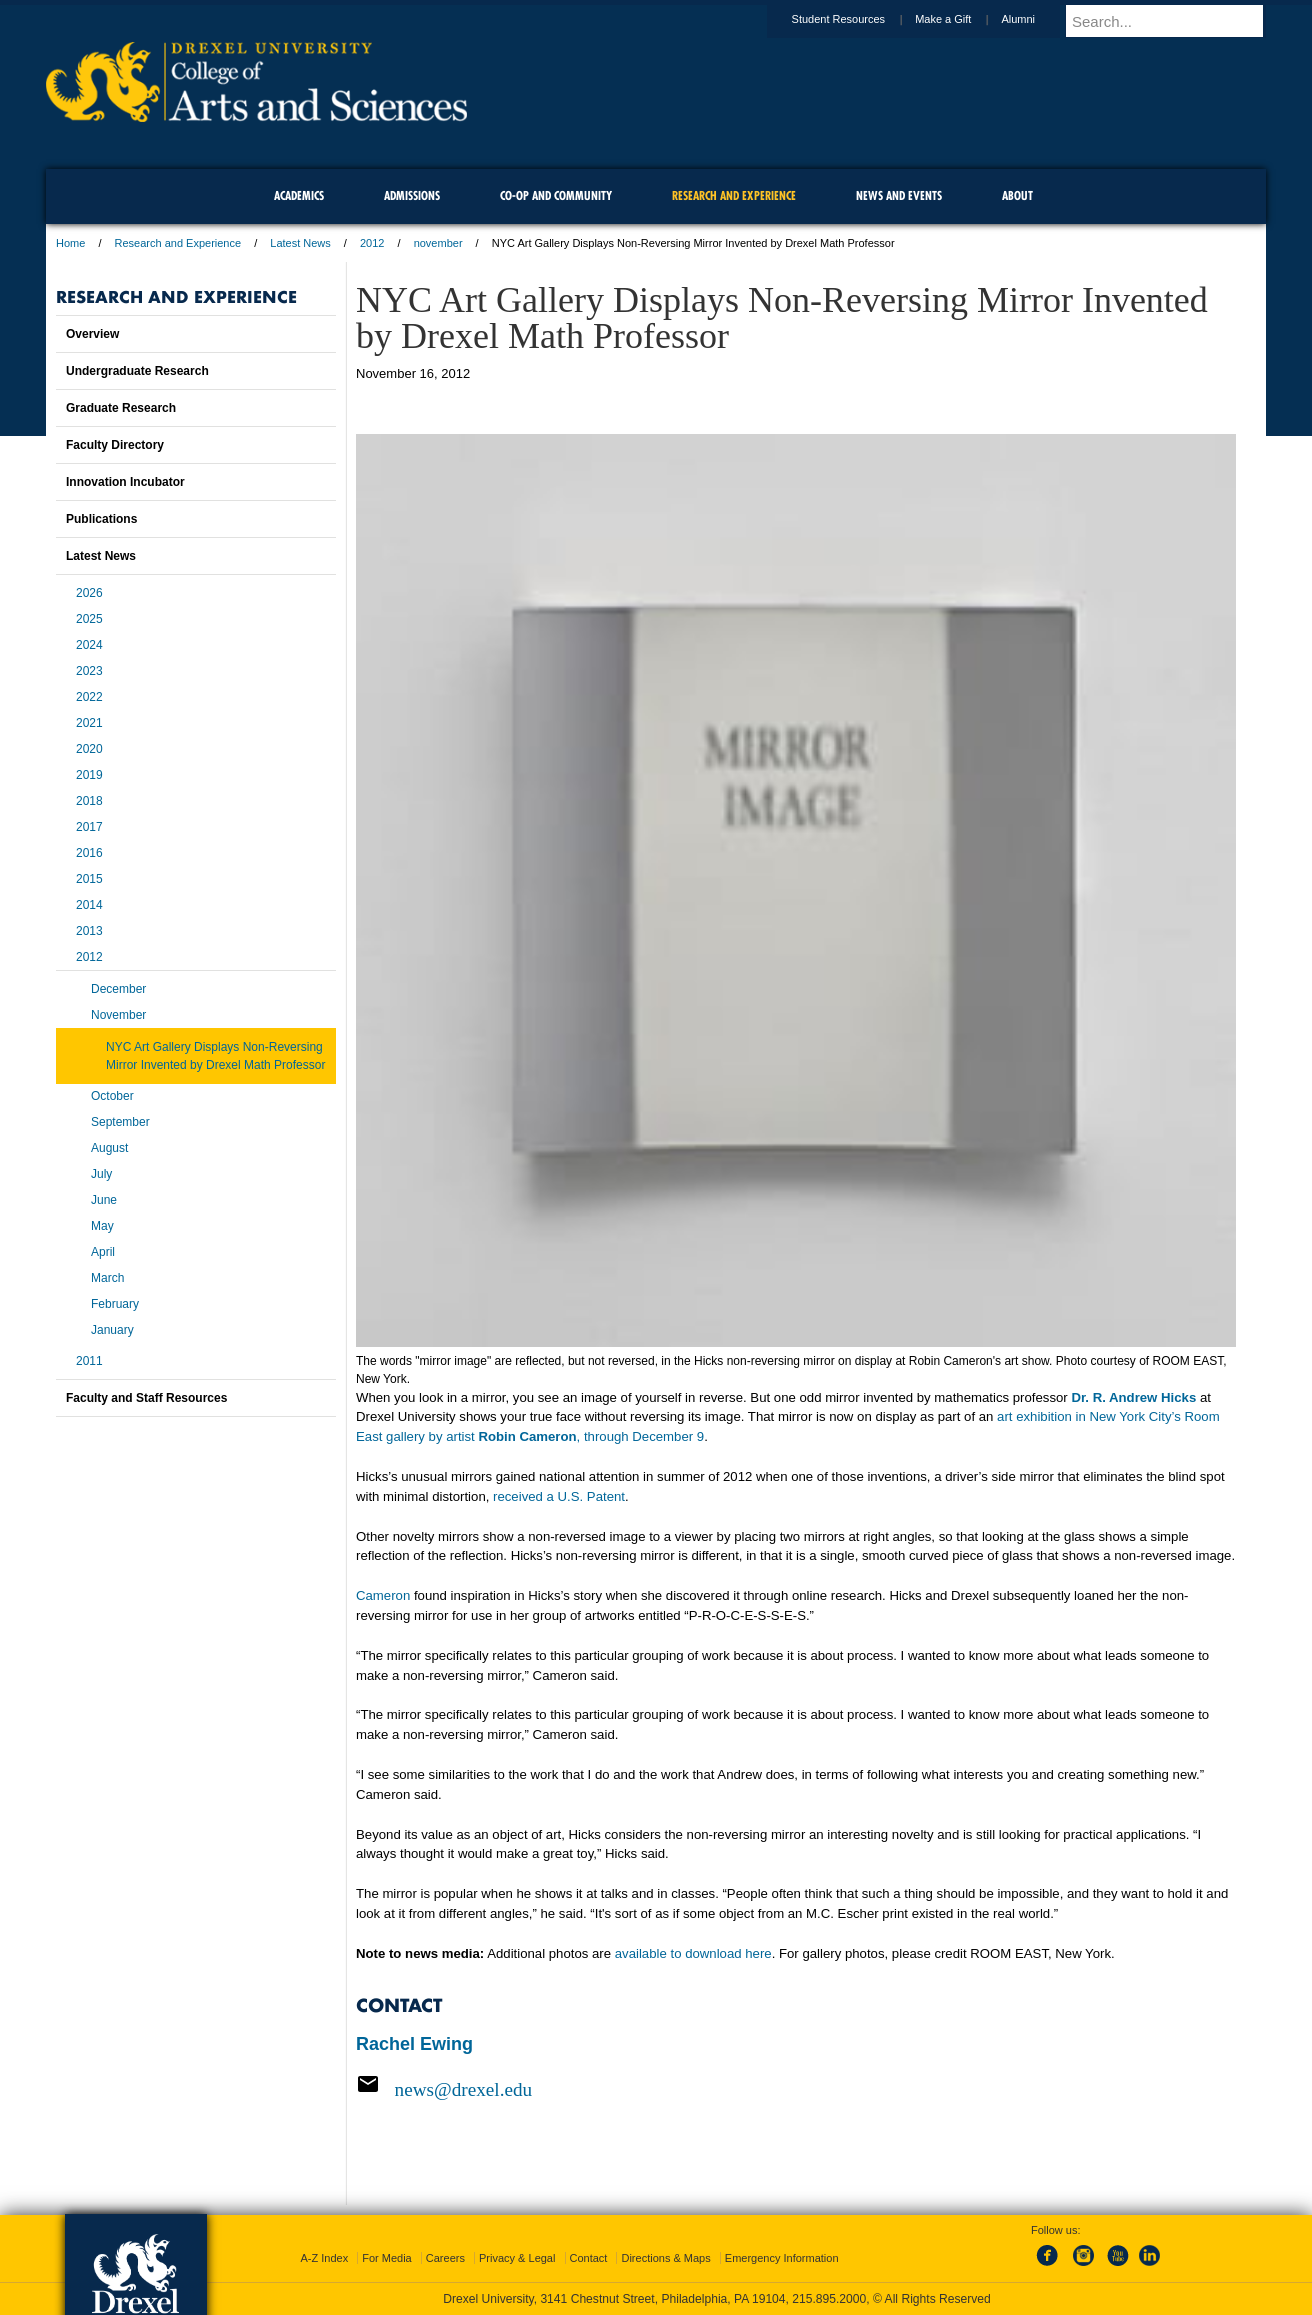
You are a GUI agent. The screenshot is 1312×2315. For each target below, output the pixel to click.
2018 (89, 801)
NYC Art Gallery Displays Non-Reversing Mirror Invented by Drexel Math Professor (215, 1056)
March (107, 1278)
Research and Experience (178, 243)
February (115, 1304)
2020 (89, 749)
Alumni (1037, 19)
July (101, 1174)
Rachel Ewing (414, 2044)
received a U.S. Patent (559, 1496)
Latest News (300, 243)
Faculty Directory (115, 445)
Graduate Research (121, 408)
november (438, 243)
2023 (89, 671)
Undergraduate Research (137, 371)
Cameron (383, 1595)
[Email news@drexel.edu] (796, 2089)
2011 (89, 1361)
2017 (89, 827)
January (112, 1330)
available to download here (693, 1953)
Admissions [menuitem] (412, 195)
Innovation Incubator (125, 482)
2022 (89, 697)
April (103, 1252)
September (120, 1122)
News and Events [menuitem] (899, 195)
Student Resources (858, 19)
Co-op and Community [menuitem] (556, 195)
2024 (89, 645)
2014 (89, 905)
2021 (89, 723)
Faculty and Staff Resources (146, 1398)
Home (70, 243)
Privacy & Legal (517, 2258)
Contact (589, 2258)
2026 (89, 593)
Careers (445, 2258)
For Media (387, 2258)
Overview (92, 334)
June (104, 1200)
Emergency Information (782, 2258)
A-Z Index (324, 2258)
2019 (89, 775)
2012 (372, 243)
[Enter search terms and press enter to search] (1175, 21)
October (112, 1096)
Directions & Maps (665, 2258)
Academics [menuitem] (299, 195)
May (102, 1226)
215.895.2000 (829, 2299)
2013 (89, 931)
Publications (101, 519)
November (118, 1015)
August (109, 1148)
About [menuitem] (1017, 195)
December (118, 989)
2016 (89, 853)
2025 (89, 619)
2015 (89, 879)
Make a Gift (962, 19)
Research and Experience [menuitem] (734, 195)
